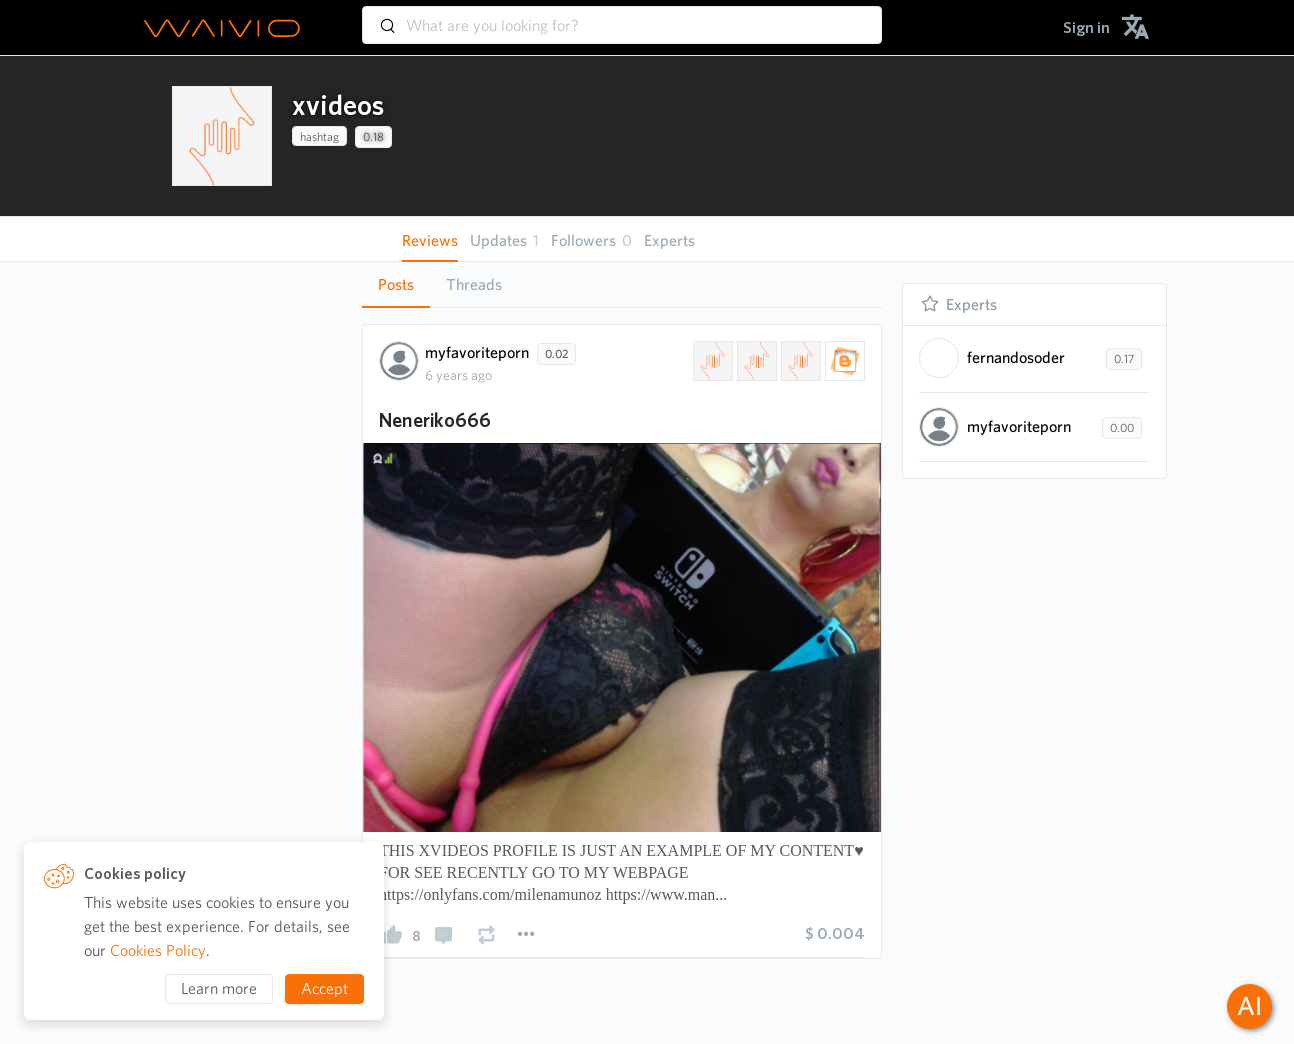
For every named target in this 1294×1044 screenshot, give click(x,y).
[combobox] (622, 16)
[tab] (396, 285)
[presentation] (222, 136)
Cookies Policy (158, 950)
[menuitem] (1086, 27)
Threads (474, 284)
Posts (396, 284)
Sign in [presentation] (1086, 27)
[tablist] (622, 284)
